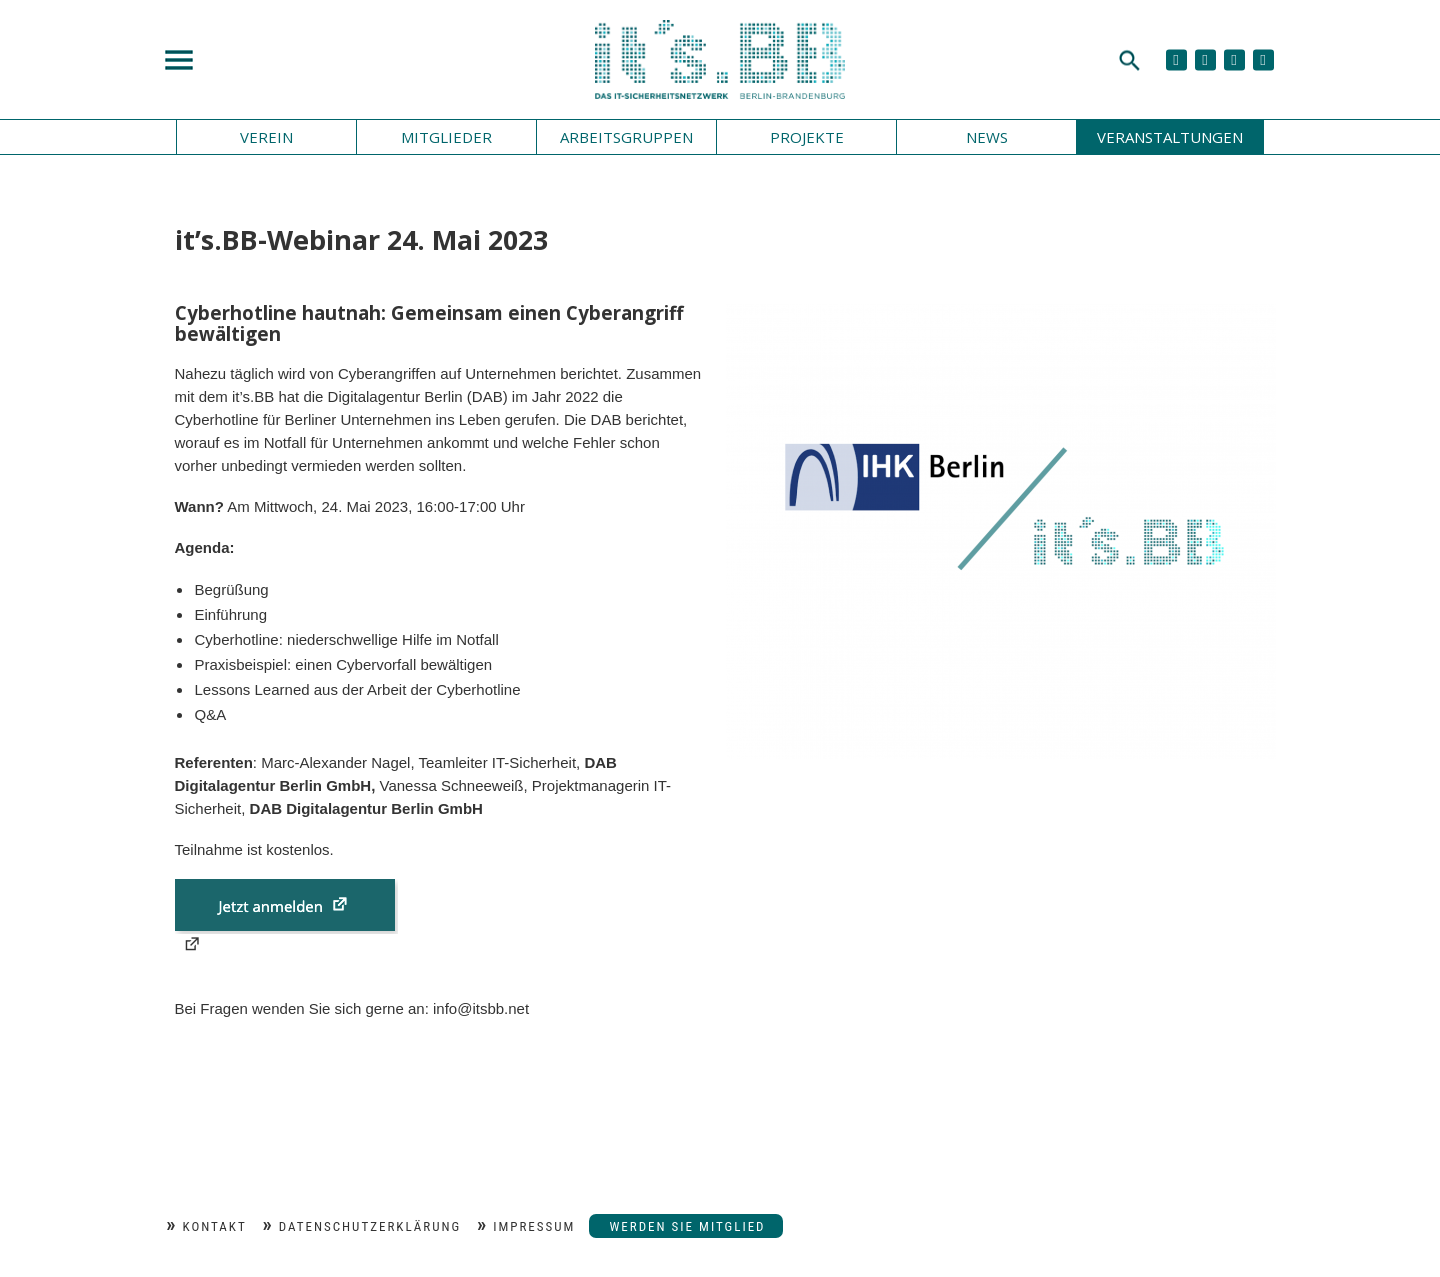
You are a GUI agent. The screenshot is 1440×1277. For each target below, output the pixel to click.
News (987, 137)
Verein (266, 137)
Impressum (534, 1226)
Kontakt (215, 1226)
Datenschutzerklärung (370, 1226)
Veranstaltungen (1170, 137)
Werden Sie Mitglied (687, 1226)
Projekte (807, 137)
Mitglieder (446, 137)
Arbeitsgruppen (626, 137)
